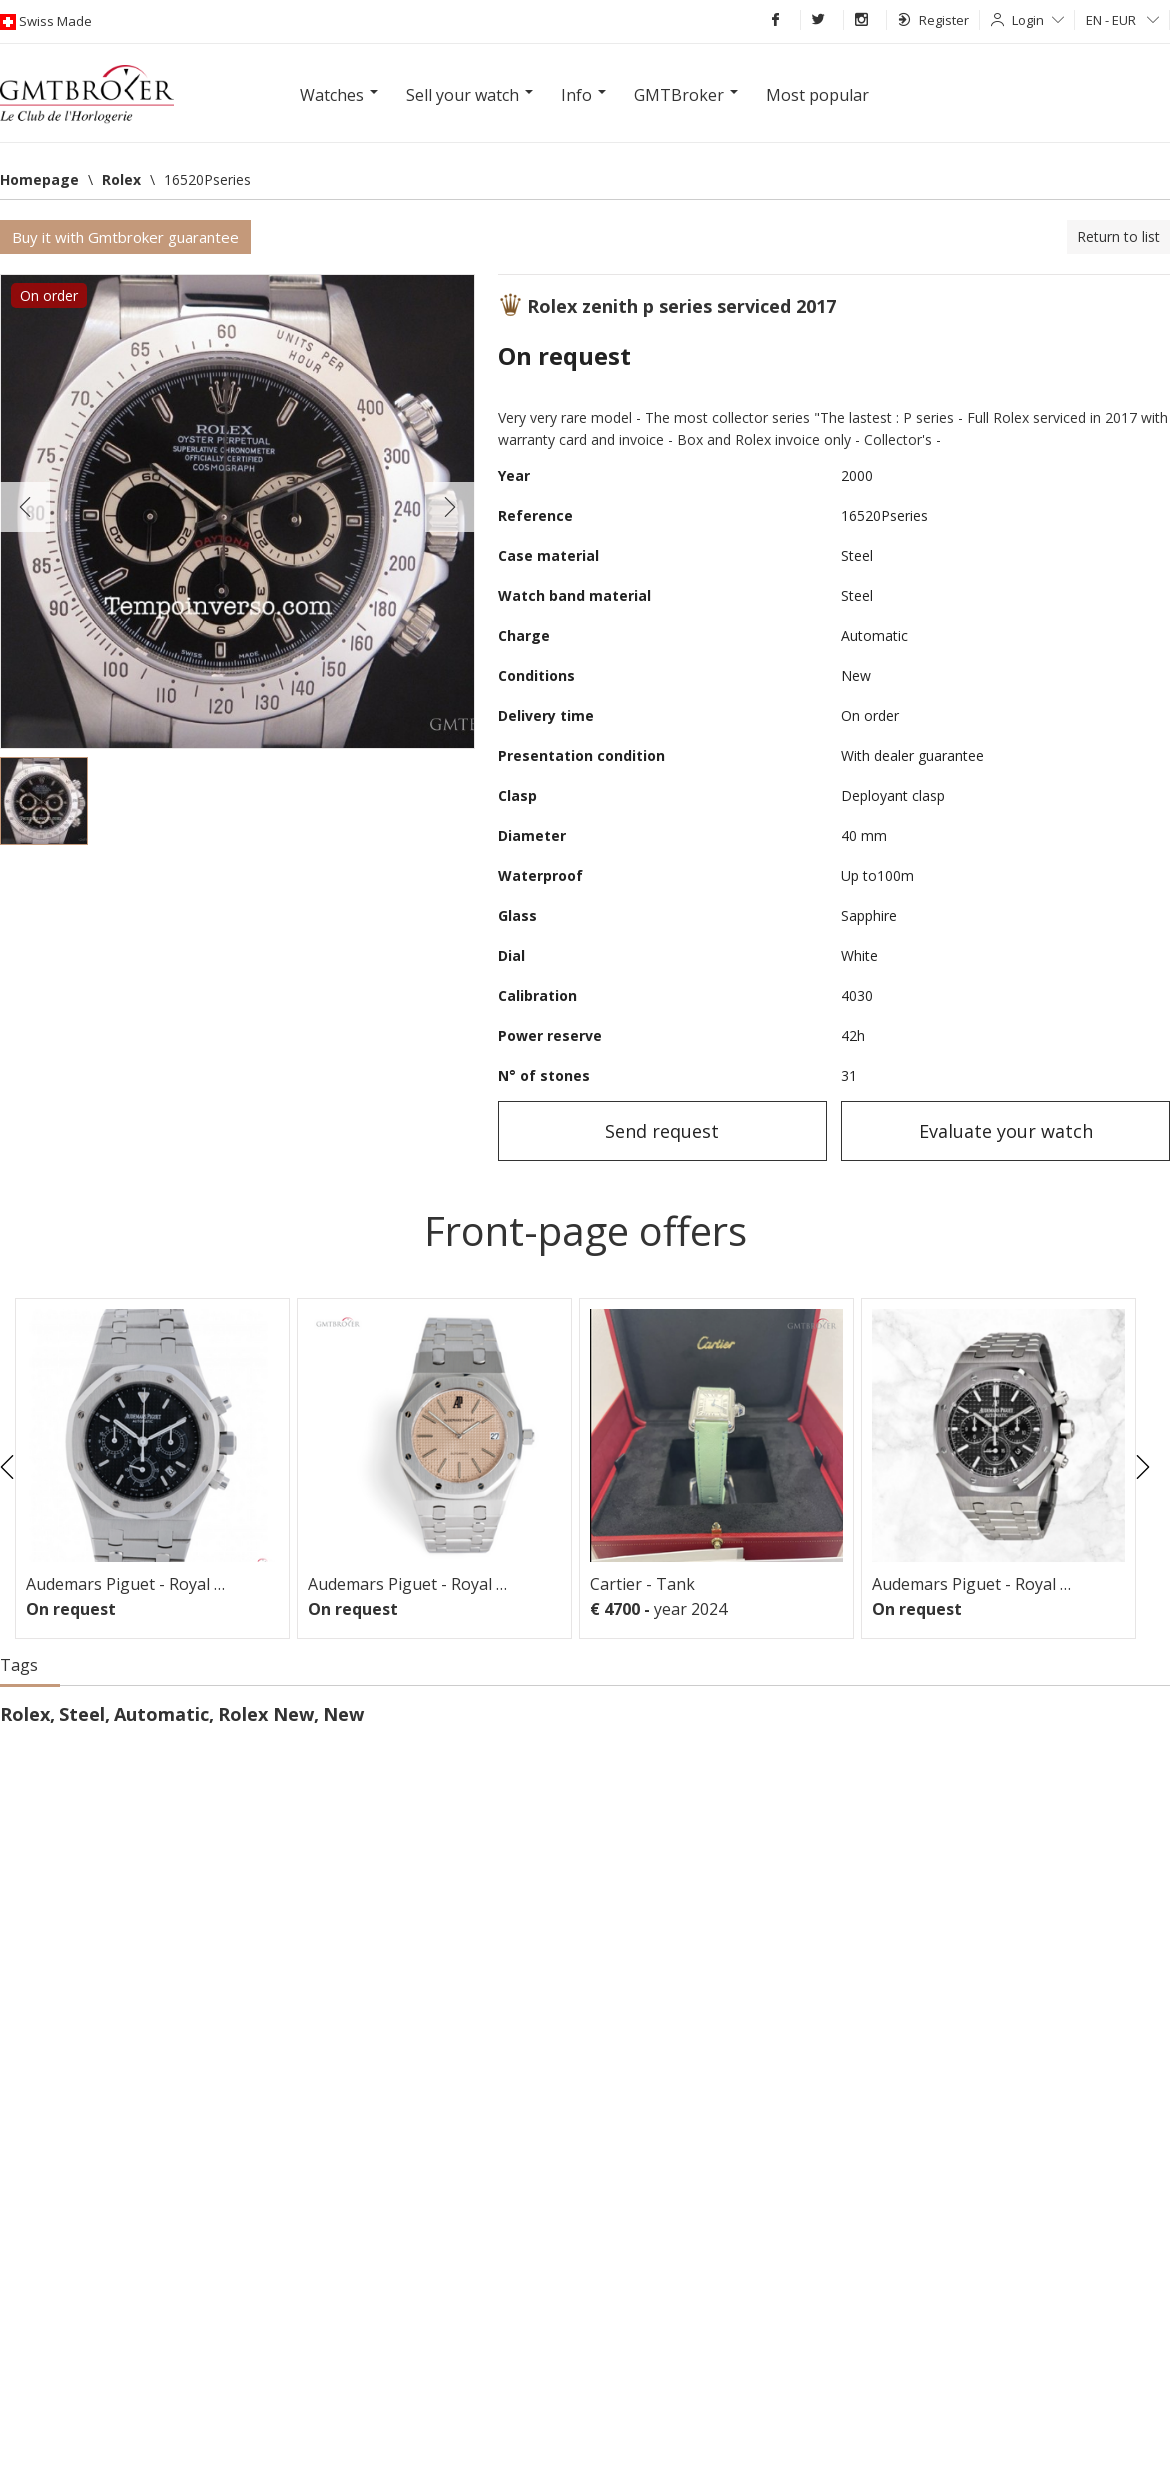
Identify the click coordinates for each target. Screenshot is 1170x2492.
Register (933, 20)
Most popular (817, 95)
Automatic (161, 1714)
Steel (82, 1714)
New (343, 1714)
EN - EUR (1122, 20)
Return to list (1118, 236)
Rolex (25, 1714)
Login (1038, 20)
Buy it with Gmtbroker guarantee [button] (125, 237)
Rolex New (266, 1714)
